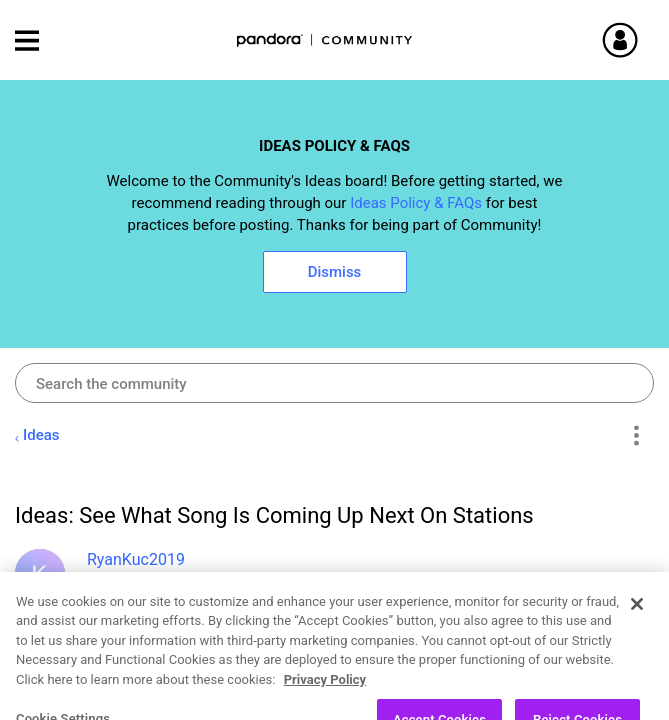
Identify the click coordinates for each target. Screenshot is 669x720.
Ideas (41, 435)
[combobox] (334, 383)
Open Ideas (130, 697)
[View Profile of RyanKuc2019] (136, 559)
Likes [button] (586, 649)
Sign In (644, 40)
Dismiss (335, 272)
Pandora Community (325, 40)
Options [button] (635, 436)
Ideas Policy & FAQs (416, 203)
